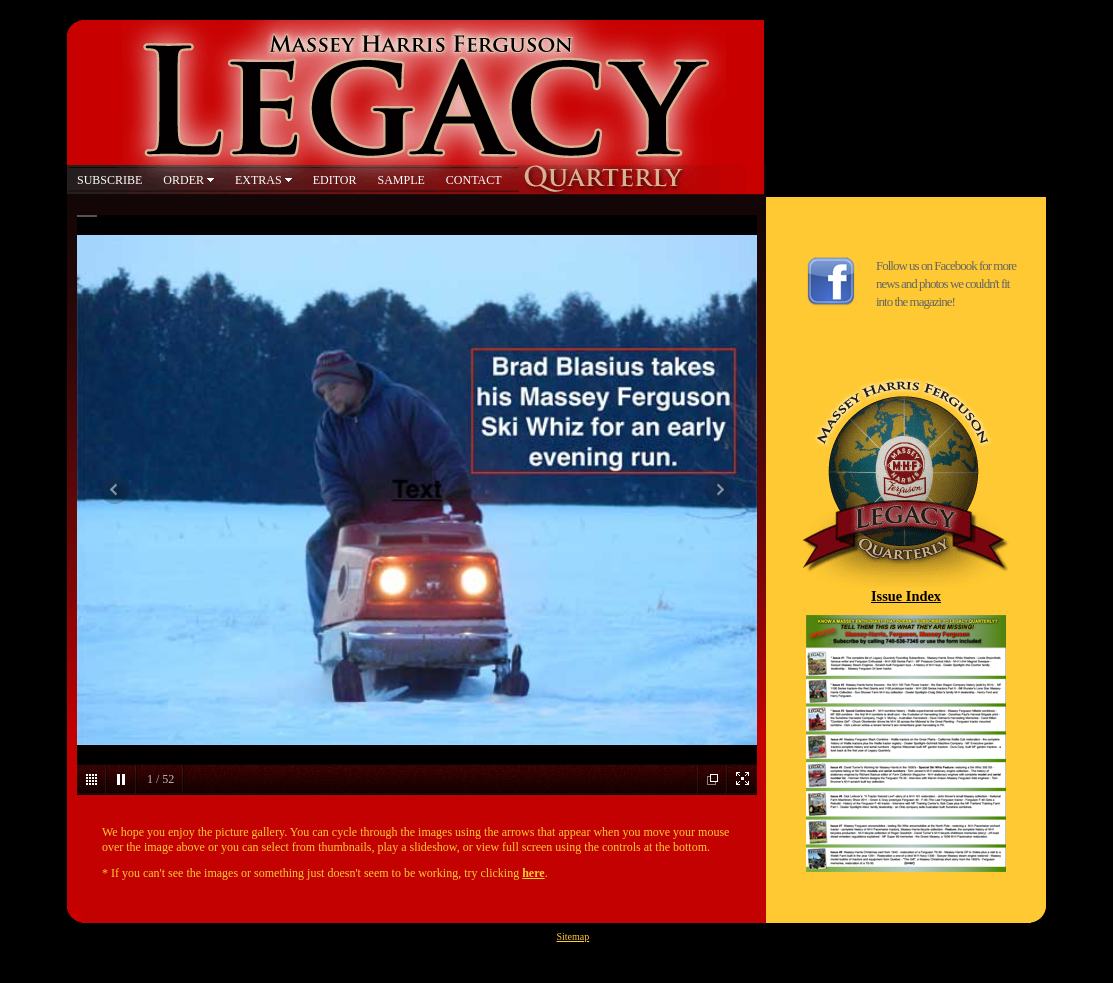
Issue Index (906, 596)
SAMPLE (400, 180)
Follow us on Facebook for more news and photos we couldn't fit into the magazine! (946, 283)
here (533, 873)
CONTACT (474, 180)
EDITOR (335, 180)
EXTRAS (258, 180)
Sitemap (573, 936)
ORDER (183, 180)
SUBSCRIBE (109, 180)
